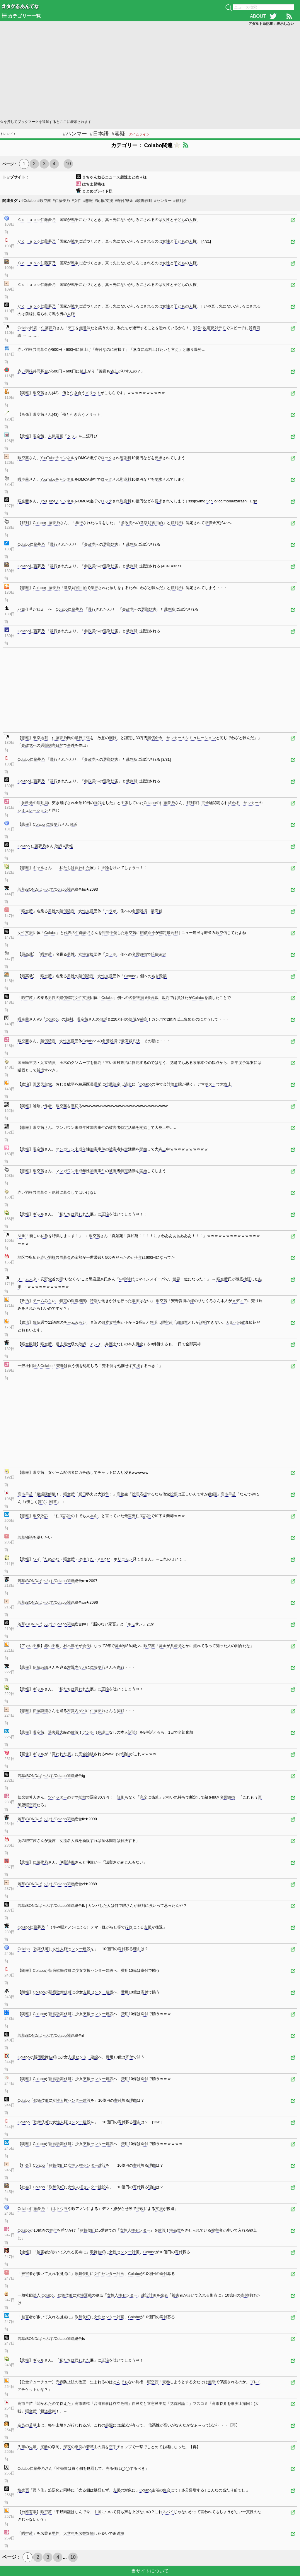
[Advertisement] (150, 72)
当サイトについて (150, 2570)
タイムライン (139, 134)
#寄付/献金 (124, 200)
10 (68, 163)
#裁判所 (180, 200)
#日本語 (99, 134)
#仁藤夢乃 (61, 200)
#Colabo (28, 200)
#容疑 (118, 134)
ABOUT (258, 16)
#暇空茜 (44, 200)
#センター (162, 200)
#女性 (76, 200)
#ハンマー (75, 134)
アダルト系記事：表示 (271, 24)
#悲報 (88, 200)
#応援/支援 (104, 200)
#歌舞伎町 (143, 200)
